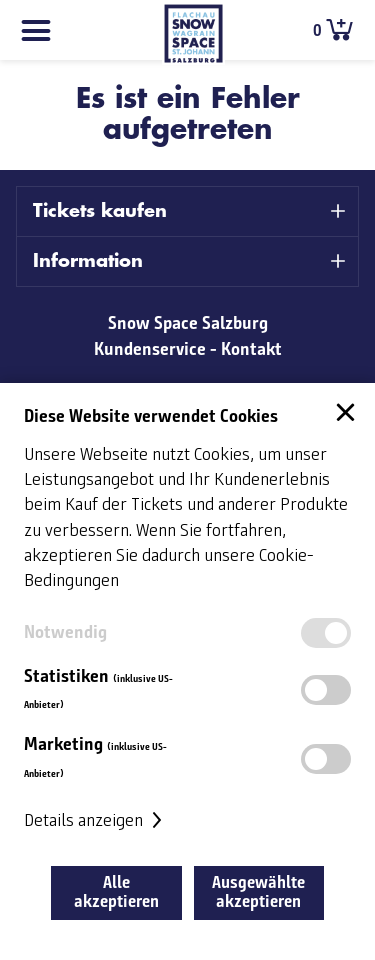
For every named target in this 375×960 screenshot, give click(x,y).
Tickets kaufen (100, 211)
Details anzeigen (95, 821)
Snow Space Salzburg (188, 323)
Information (88, 261)
